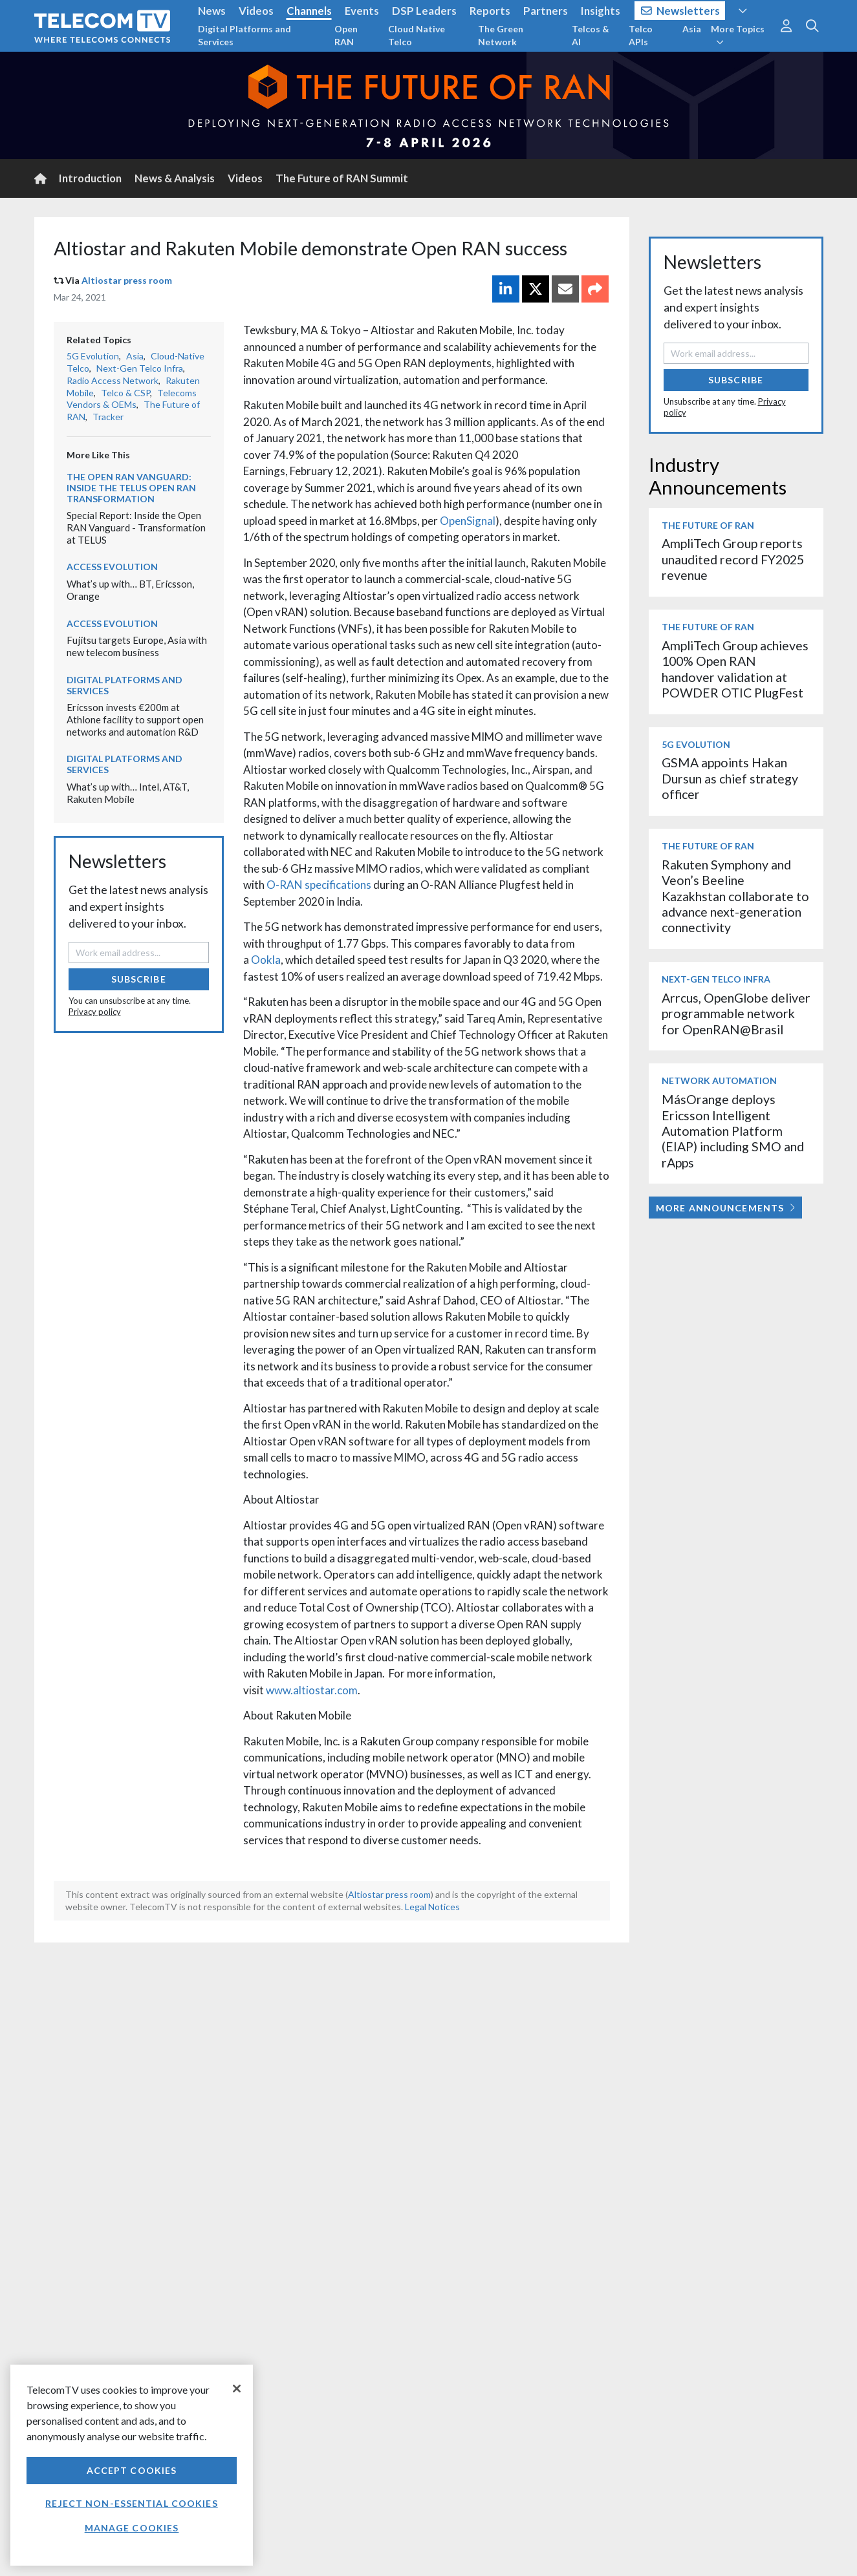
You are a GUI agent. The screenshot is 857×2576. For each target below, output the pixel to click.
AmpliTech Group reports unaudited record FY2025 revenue (733, 559)
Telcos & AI (590, 35)
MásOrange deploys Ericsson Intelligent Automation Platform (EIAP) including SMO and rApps (733, 1131)
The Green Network (500, 35)
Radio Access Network (112, 380)
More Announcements (725, 1207)
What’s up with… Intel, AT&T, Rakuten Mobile (128, 793)
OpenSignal (467, 520)
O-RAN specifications (318, 884)
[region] (131, 2465)
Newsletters (681, 10)
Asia (691, 28)
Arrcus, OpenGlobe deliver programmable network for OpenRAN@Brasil (736, 1013)
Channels (309, 10)
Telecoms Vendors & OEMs (132, 398)
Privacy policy (95, 1011)
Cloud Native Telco (416, 35)
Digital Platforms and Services (244, 35)
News (212, 10)
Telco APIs (641, 35)
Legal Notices (432, 1906)
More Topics (738, 35)
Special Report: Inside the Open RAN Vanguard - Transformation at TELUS (136, 527)
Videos (256, 10)
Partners (545, 10)
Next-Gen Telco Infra (139, 368)
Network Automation (719, 1080)
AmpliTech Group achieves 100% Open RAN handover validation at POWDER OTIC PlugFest (735, 669)
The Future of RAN (708, 525)
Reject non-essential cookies (131, 2503)
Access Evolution (112, 566)
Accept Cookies (132, 2470)
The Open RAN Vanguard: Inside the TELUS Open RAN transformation (131, 487)
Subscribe (138, 979)
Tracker (108, 416)
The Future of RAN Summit (342, 178)
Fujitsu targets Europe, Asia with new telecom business (137, 646)
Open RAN (346, 35)
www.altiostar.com (312, 1690)
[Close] (236, 2388)
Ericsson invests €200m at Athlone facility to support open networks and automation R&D (135, 719)
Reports (490, 10)
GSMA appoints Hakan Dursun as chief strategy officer (730, 778)
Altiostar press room (126, 280)
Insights (600, 10)
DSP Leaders (424, 10)
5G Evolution (93, 355)
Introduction (90, 178)
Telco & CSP (125, 392)
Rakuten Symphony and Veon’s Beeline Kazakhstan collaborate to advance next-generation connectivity (735, 896)
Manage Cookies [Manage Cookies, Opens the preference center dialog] (132, 2527)
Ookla (266, 959)
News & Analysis (175, 178)
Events (362, 10)
